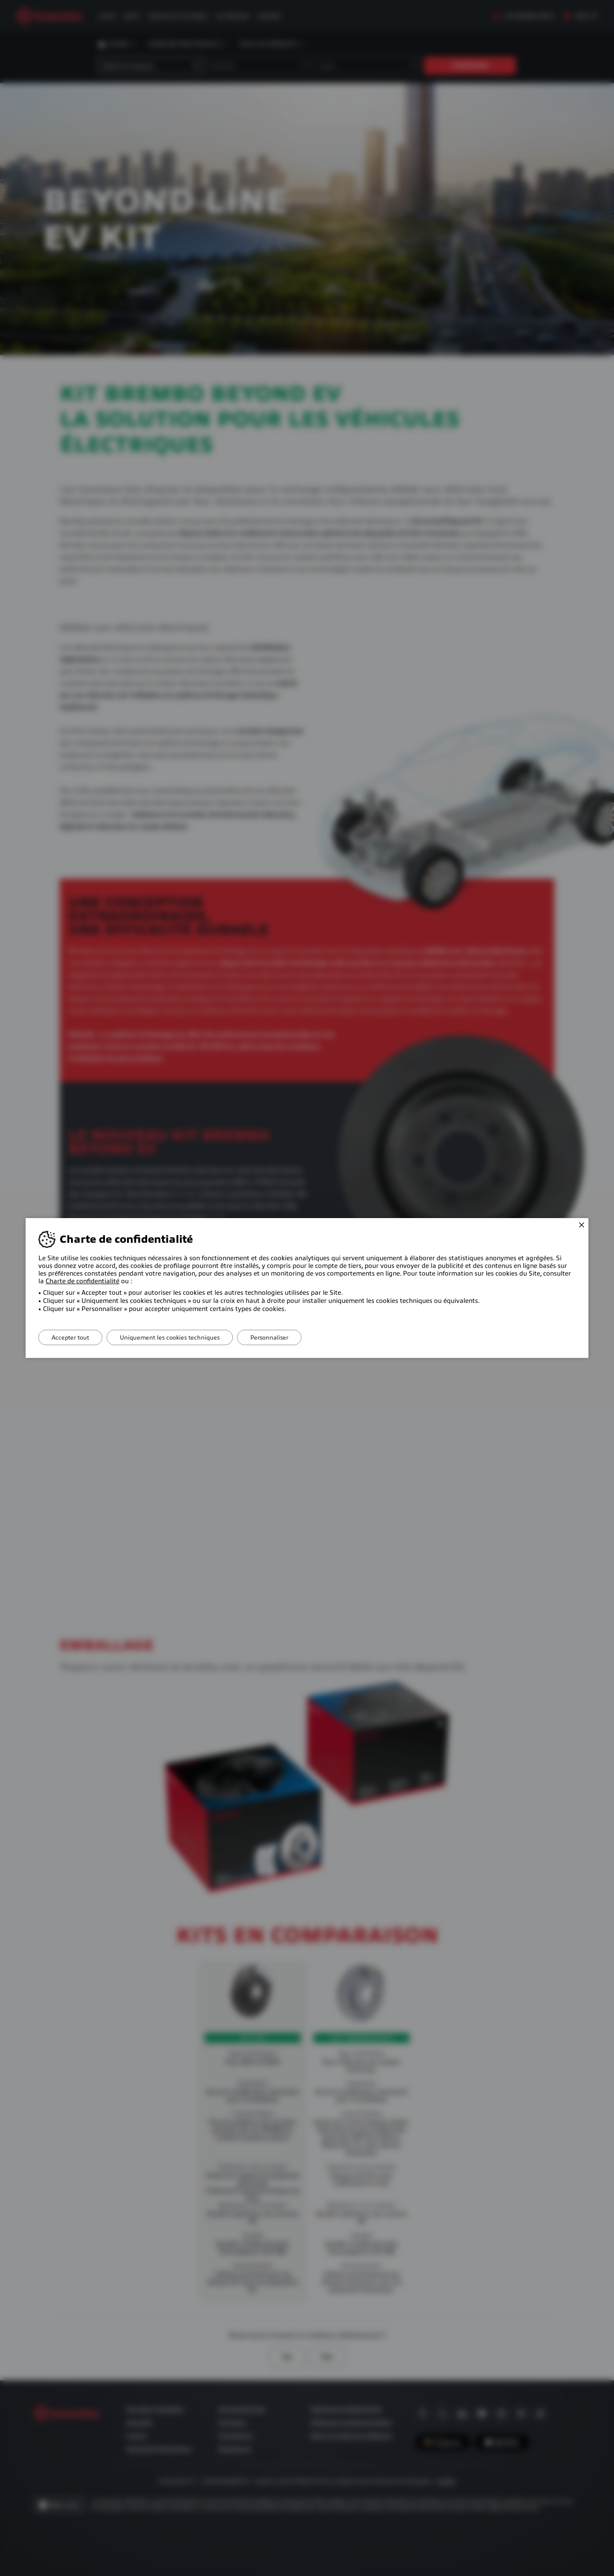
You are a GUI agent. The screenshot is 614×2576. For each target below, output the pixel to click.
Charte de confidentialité (82, 1281)
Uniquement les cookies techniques (170, 1337)
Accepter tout (70, 1337)
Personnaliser (269, 1337)
